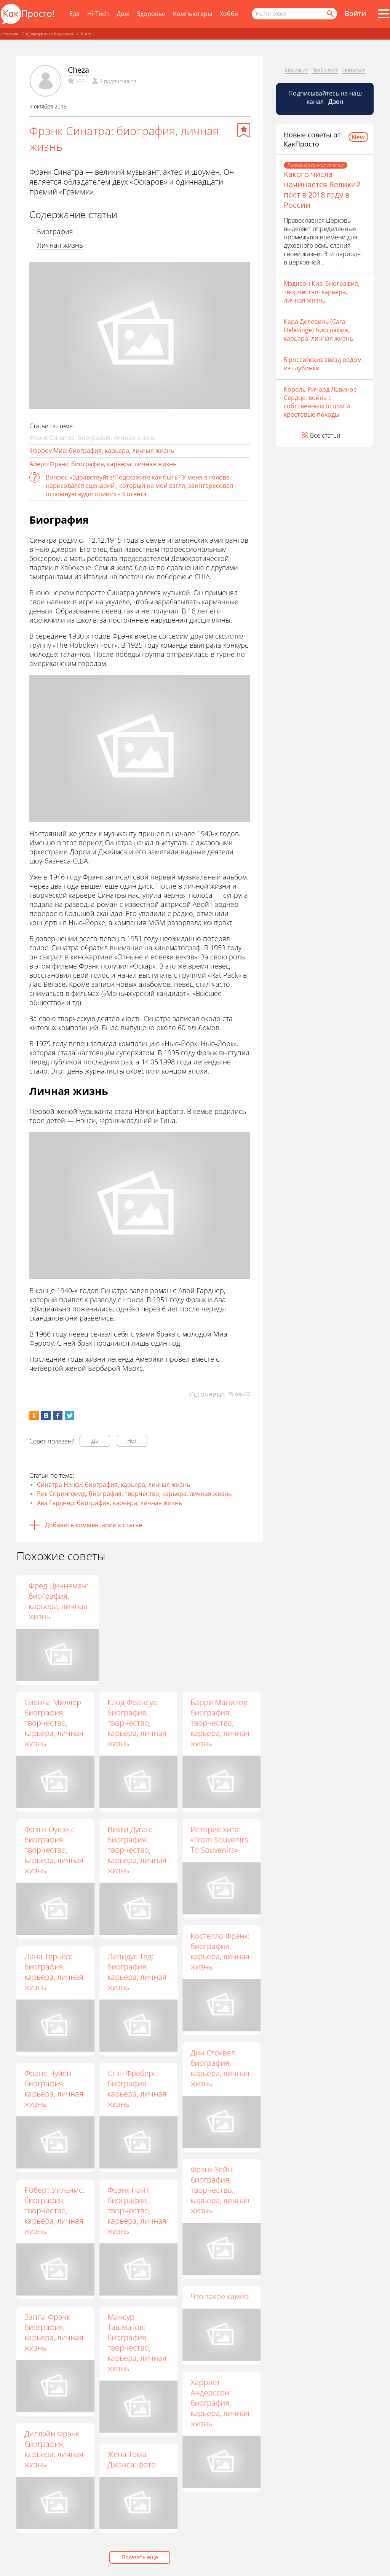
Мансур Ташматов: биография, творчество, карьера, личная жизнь (136, 2342)
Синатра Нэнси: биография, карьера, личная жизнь (113, 1484)
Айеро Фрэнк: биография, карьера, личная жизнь (102, 464)
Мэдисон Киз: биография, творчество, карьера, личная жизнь (322, 291)
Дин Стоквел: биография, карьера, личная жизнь (219, 2068)
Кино (86, 33)
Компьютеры (192, 14)
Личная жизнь (60, 245)
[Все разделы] (383, 13)
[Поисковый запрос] (294, 13)
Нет (132, 1440)
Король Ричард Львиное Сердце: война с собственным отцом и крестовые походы (320, 402)
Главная (9, 33)
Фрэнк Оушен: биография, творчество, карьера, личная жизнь (53, 1849)
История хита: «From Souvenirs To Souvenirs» (219, 1839)
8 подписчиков (117, 81)
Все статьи (325, 435)
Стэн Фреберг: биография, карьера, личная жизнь (136, 2088)
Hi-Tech (98, 14)
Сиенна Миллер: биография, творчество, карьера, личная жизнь (53, 1722)
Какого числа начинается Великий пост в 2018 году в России (322, 189)
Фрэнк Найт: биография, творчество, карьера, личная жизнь (136, 2210)
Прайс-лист (325, 70)
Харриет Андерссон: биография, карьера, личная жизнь (219, 2402)
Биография (55, 231)
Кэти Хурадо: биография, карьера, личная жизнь (53, 1601)
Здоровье (151, 14)
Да (94, 1440)
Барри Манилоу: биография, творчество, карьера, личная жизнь (219, 1722)
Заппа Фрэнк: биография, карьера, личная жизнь (53, 2332)
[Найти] (330, 13)
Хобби (229, 14)
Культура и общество (49, 33)
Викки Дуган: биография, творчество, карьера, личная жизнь (136, 1849)
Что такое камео (219, 2296)
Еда (74, 14)
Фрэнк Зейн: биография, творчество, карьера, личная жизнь (219, 2190)
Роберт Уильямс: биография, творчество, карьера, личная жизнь (54, 2210)
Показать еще (139, 2557)
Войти (355, 13)
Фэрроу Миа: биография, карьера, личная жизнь (101, 450)
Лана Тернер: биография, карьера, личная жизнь (53, 1971)
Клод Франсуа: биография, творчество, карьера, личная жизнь (136, 1722)
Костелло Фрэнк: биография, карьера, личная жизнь (219, 1951)
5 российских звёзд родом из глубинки (323, 363)
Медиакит (296, 70)
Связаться (353, 70)
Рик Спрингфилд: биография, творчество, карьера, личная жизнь (134, 1494)
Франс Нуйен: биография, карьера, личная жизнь (53, 2088)
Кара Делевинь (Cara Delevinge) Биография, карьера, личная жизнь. (319, 330)
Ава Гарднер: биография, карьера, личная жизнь (109, 1503)
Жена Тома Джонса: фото (131, 2459)
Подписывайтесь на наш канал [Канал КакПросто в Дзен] (325, 97)
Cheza (78, 70)
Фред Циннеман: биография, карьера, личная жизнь (220, 1601)
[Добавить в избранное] (243, 130)
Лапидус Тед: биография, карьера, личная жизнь (136, 1971)
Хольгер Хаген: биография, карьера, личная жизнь (136, 1601)
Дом (123, 14)
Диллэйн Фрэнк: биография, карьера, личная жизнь (53, 2448)
